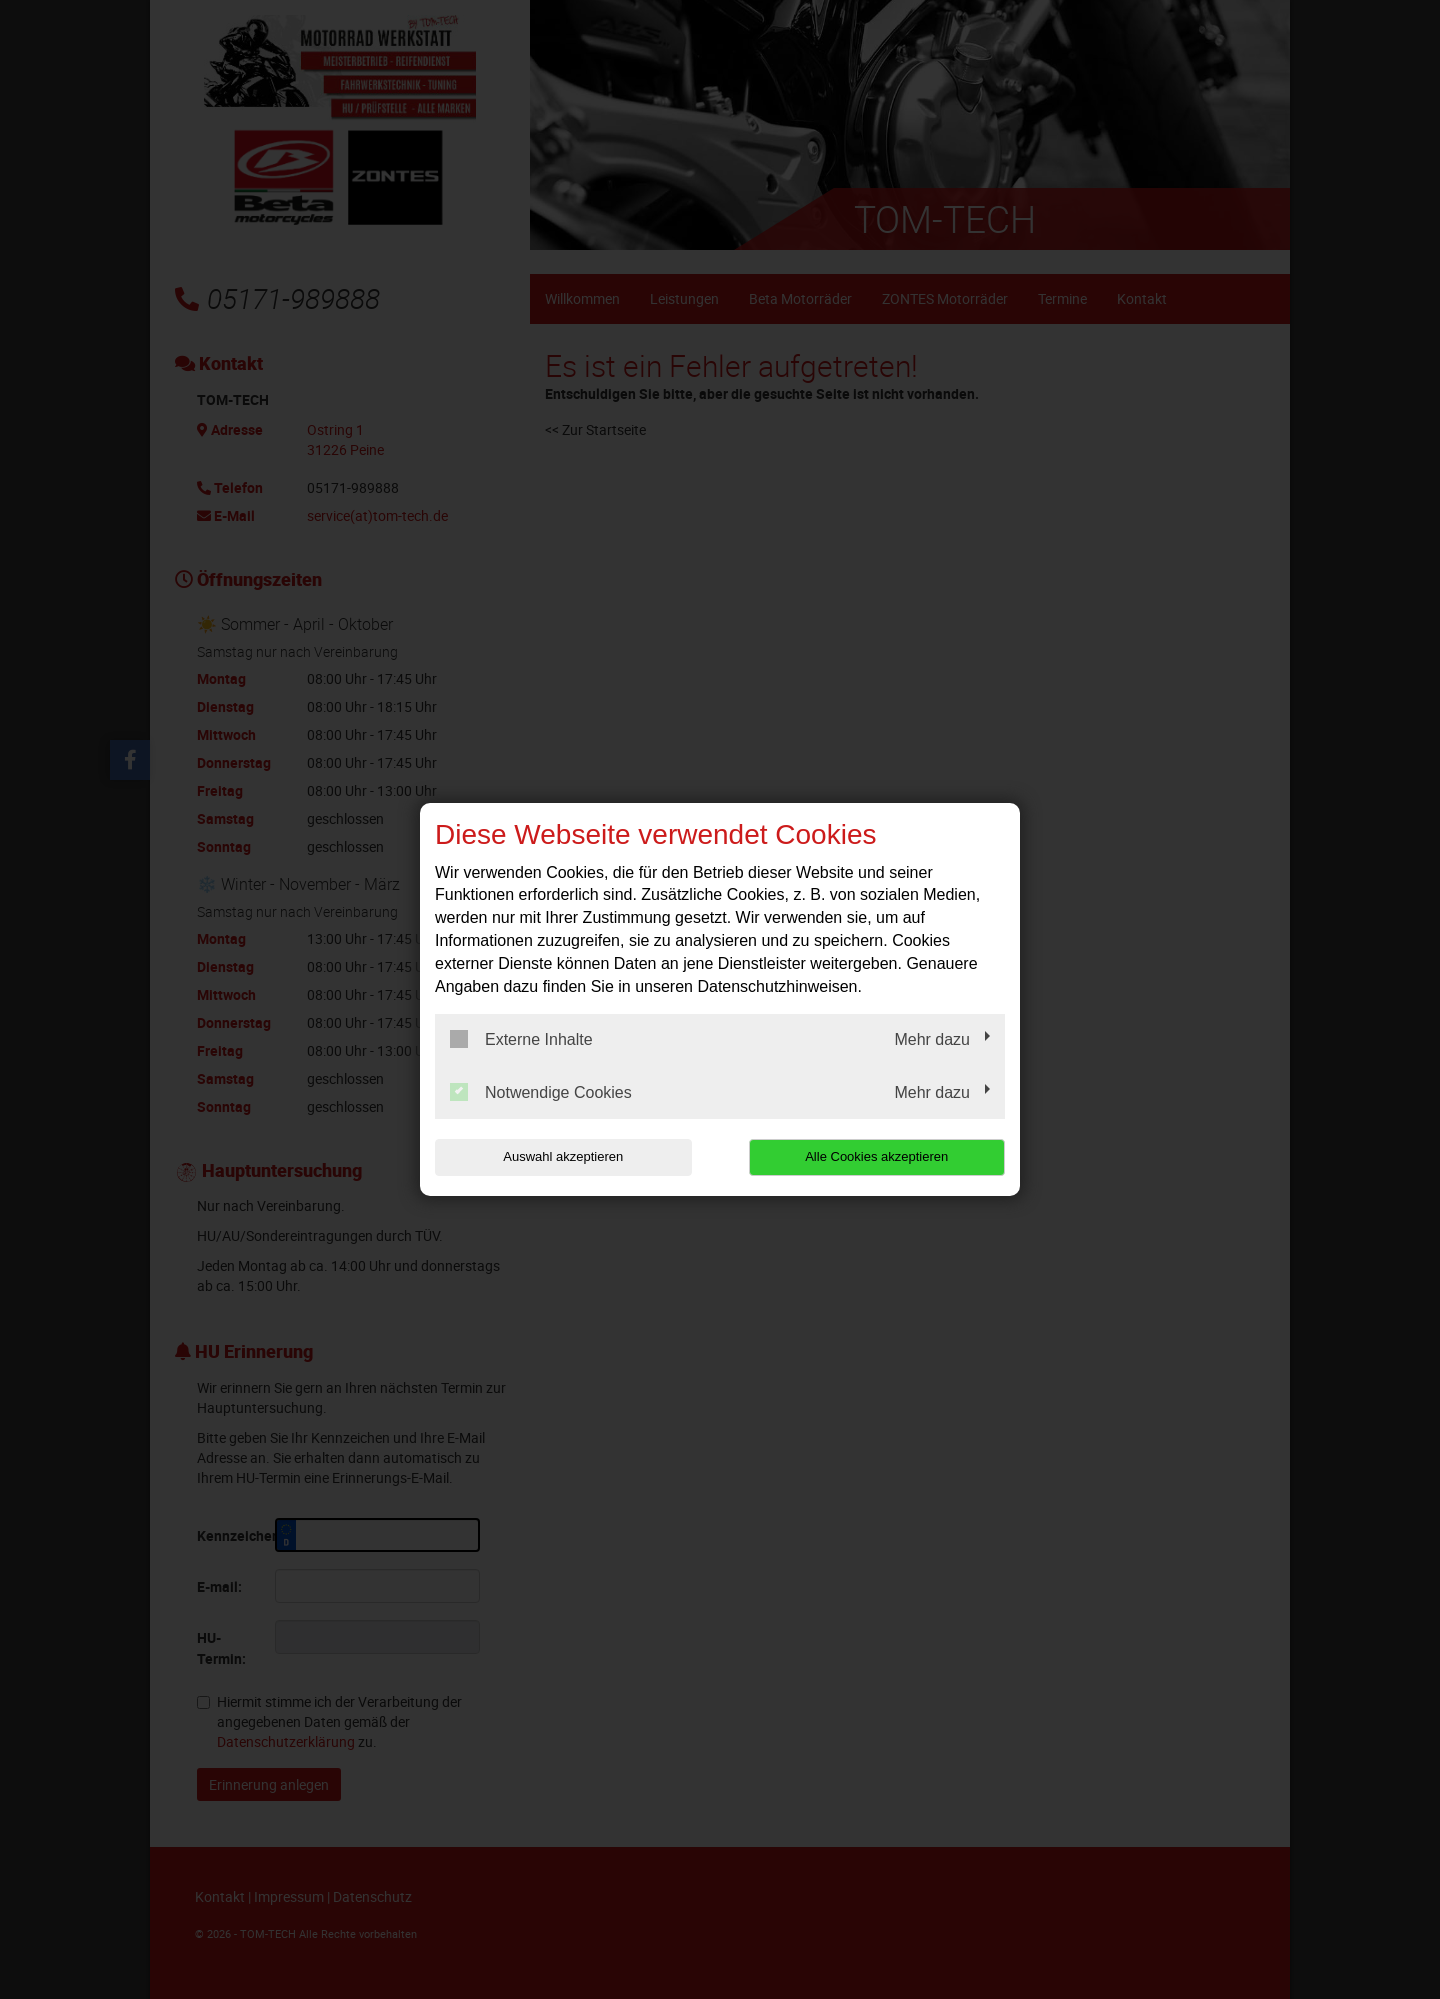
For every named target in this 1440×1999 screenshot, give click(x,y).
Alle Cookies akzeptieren (876, 1156)
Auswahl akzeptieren (563, 1156)
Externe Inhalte (521, 1039)
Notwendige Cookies (541, 1092)
